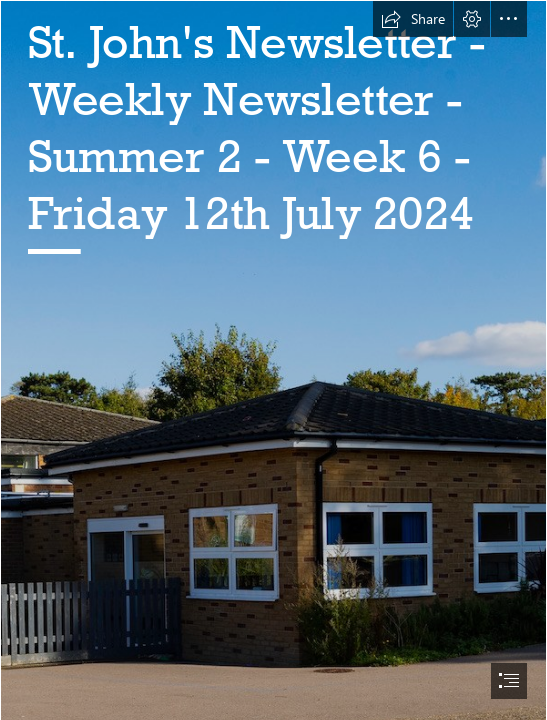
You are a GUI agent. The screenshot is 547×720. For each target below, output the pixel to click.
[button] (413, 19)
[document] (273, 360)
